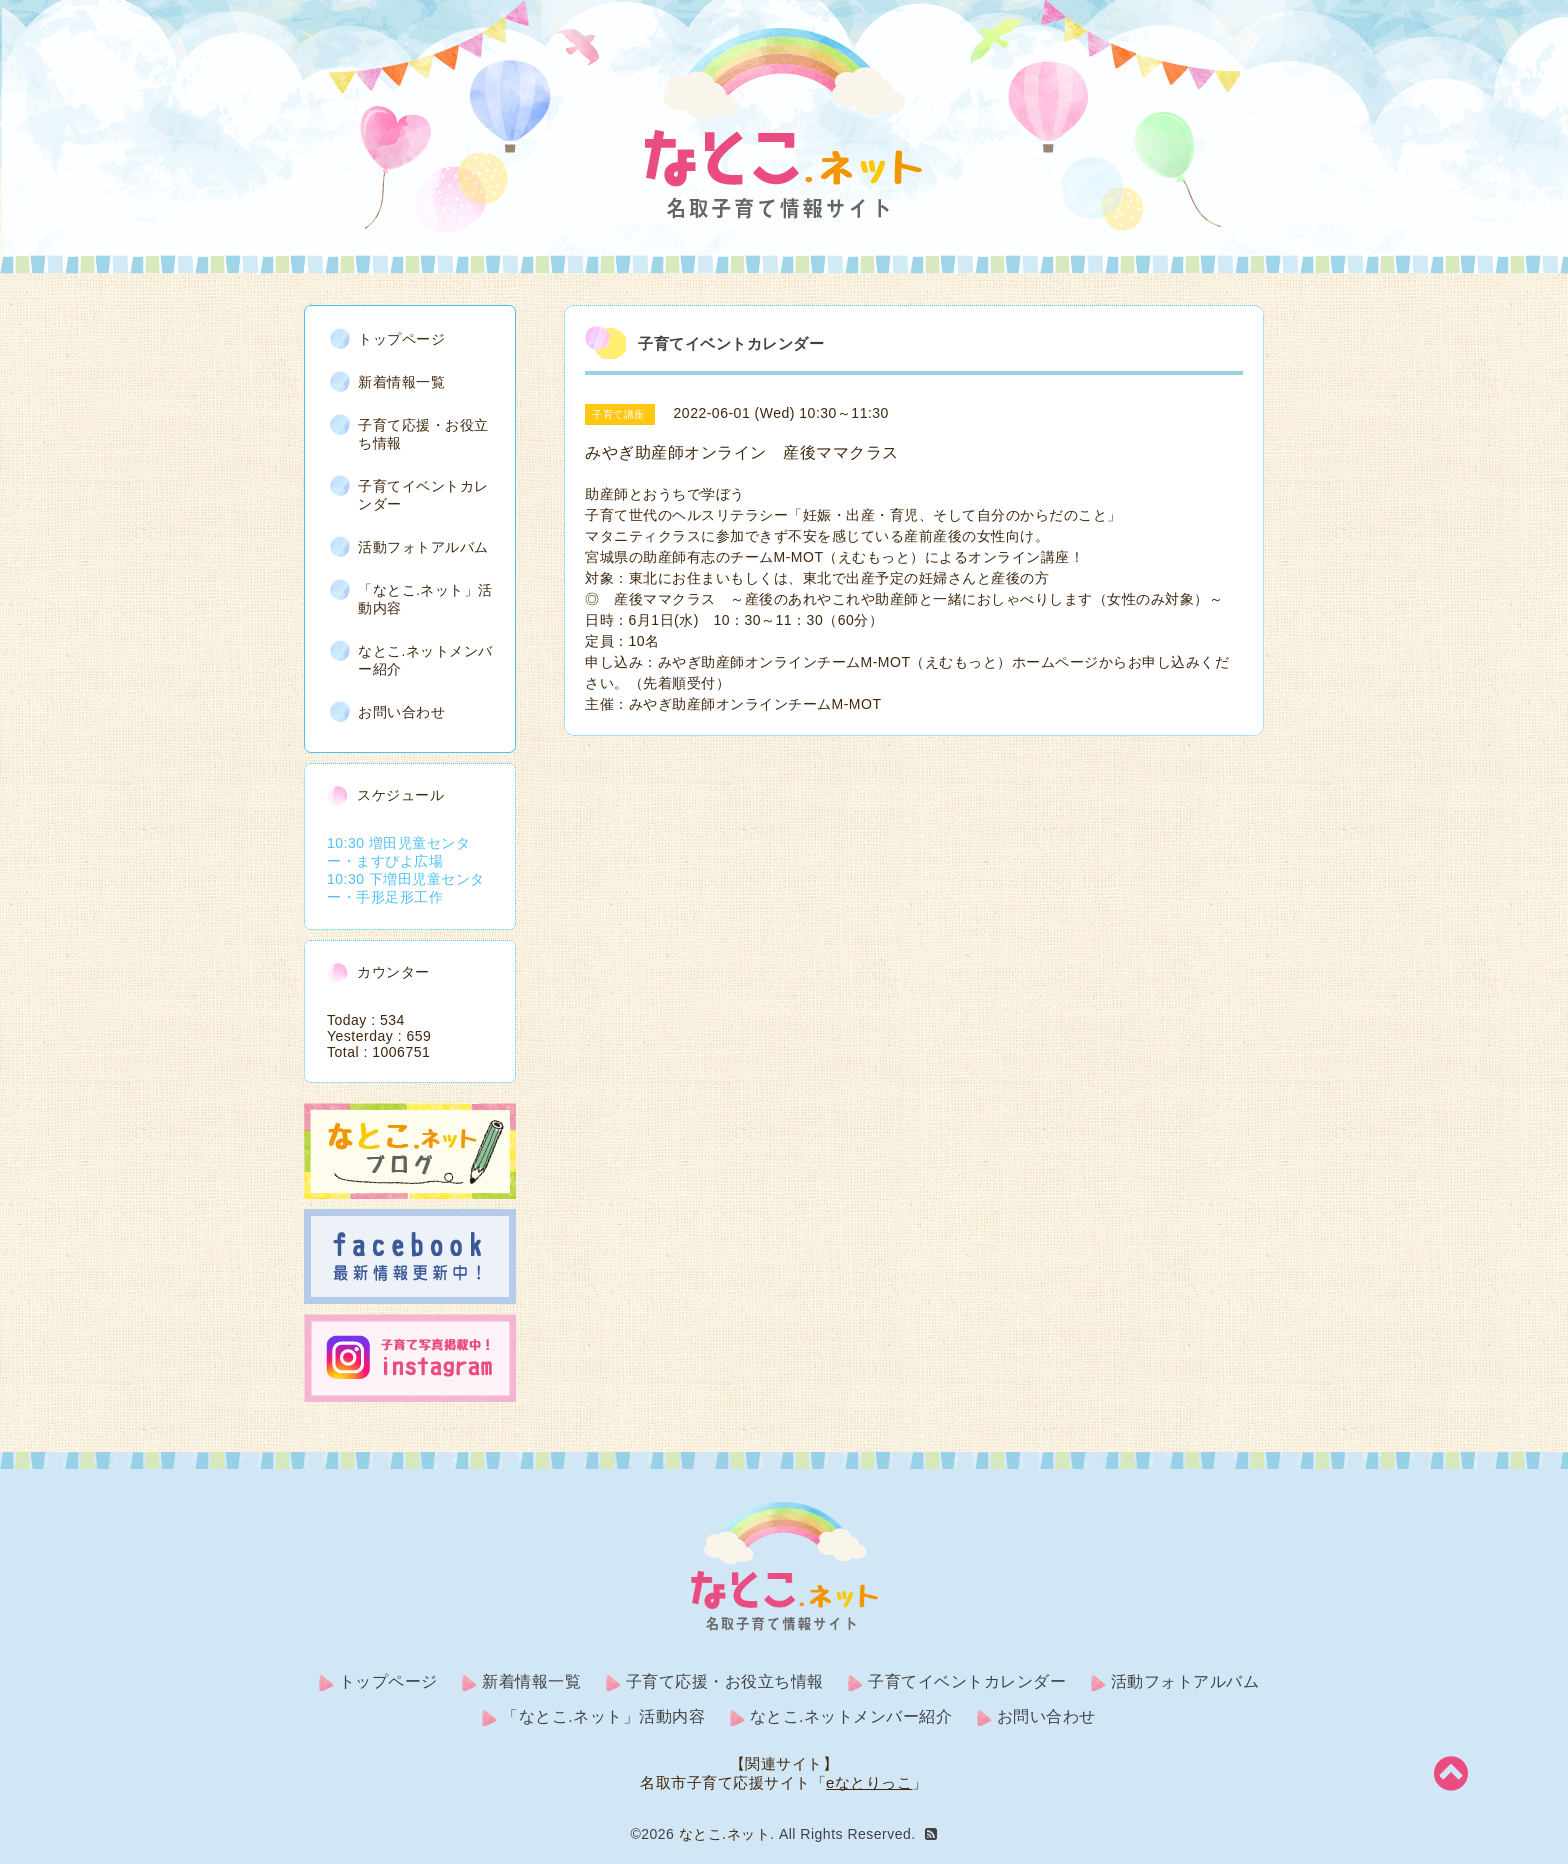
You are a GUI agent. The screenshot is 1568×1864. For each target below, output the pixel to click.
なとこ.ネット (724, 1834)
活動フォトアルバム (423, 547)
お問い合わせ (401, 712)
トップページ (401, 339)
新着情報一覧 (401, 382)
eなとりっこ (869, 1782)
